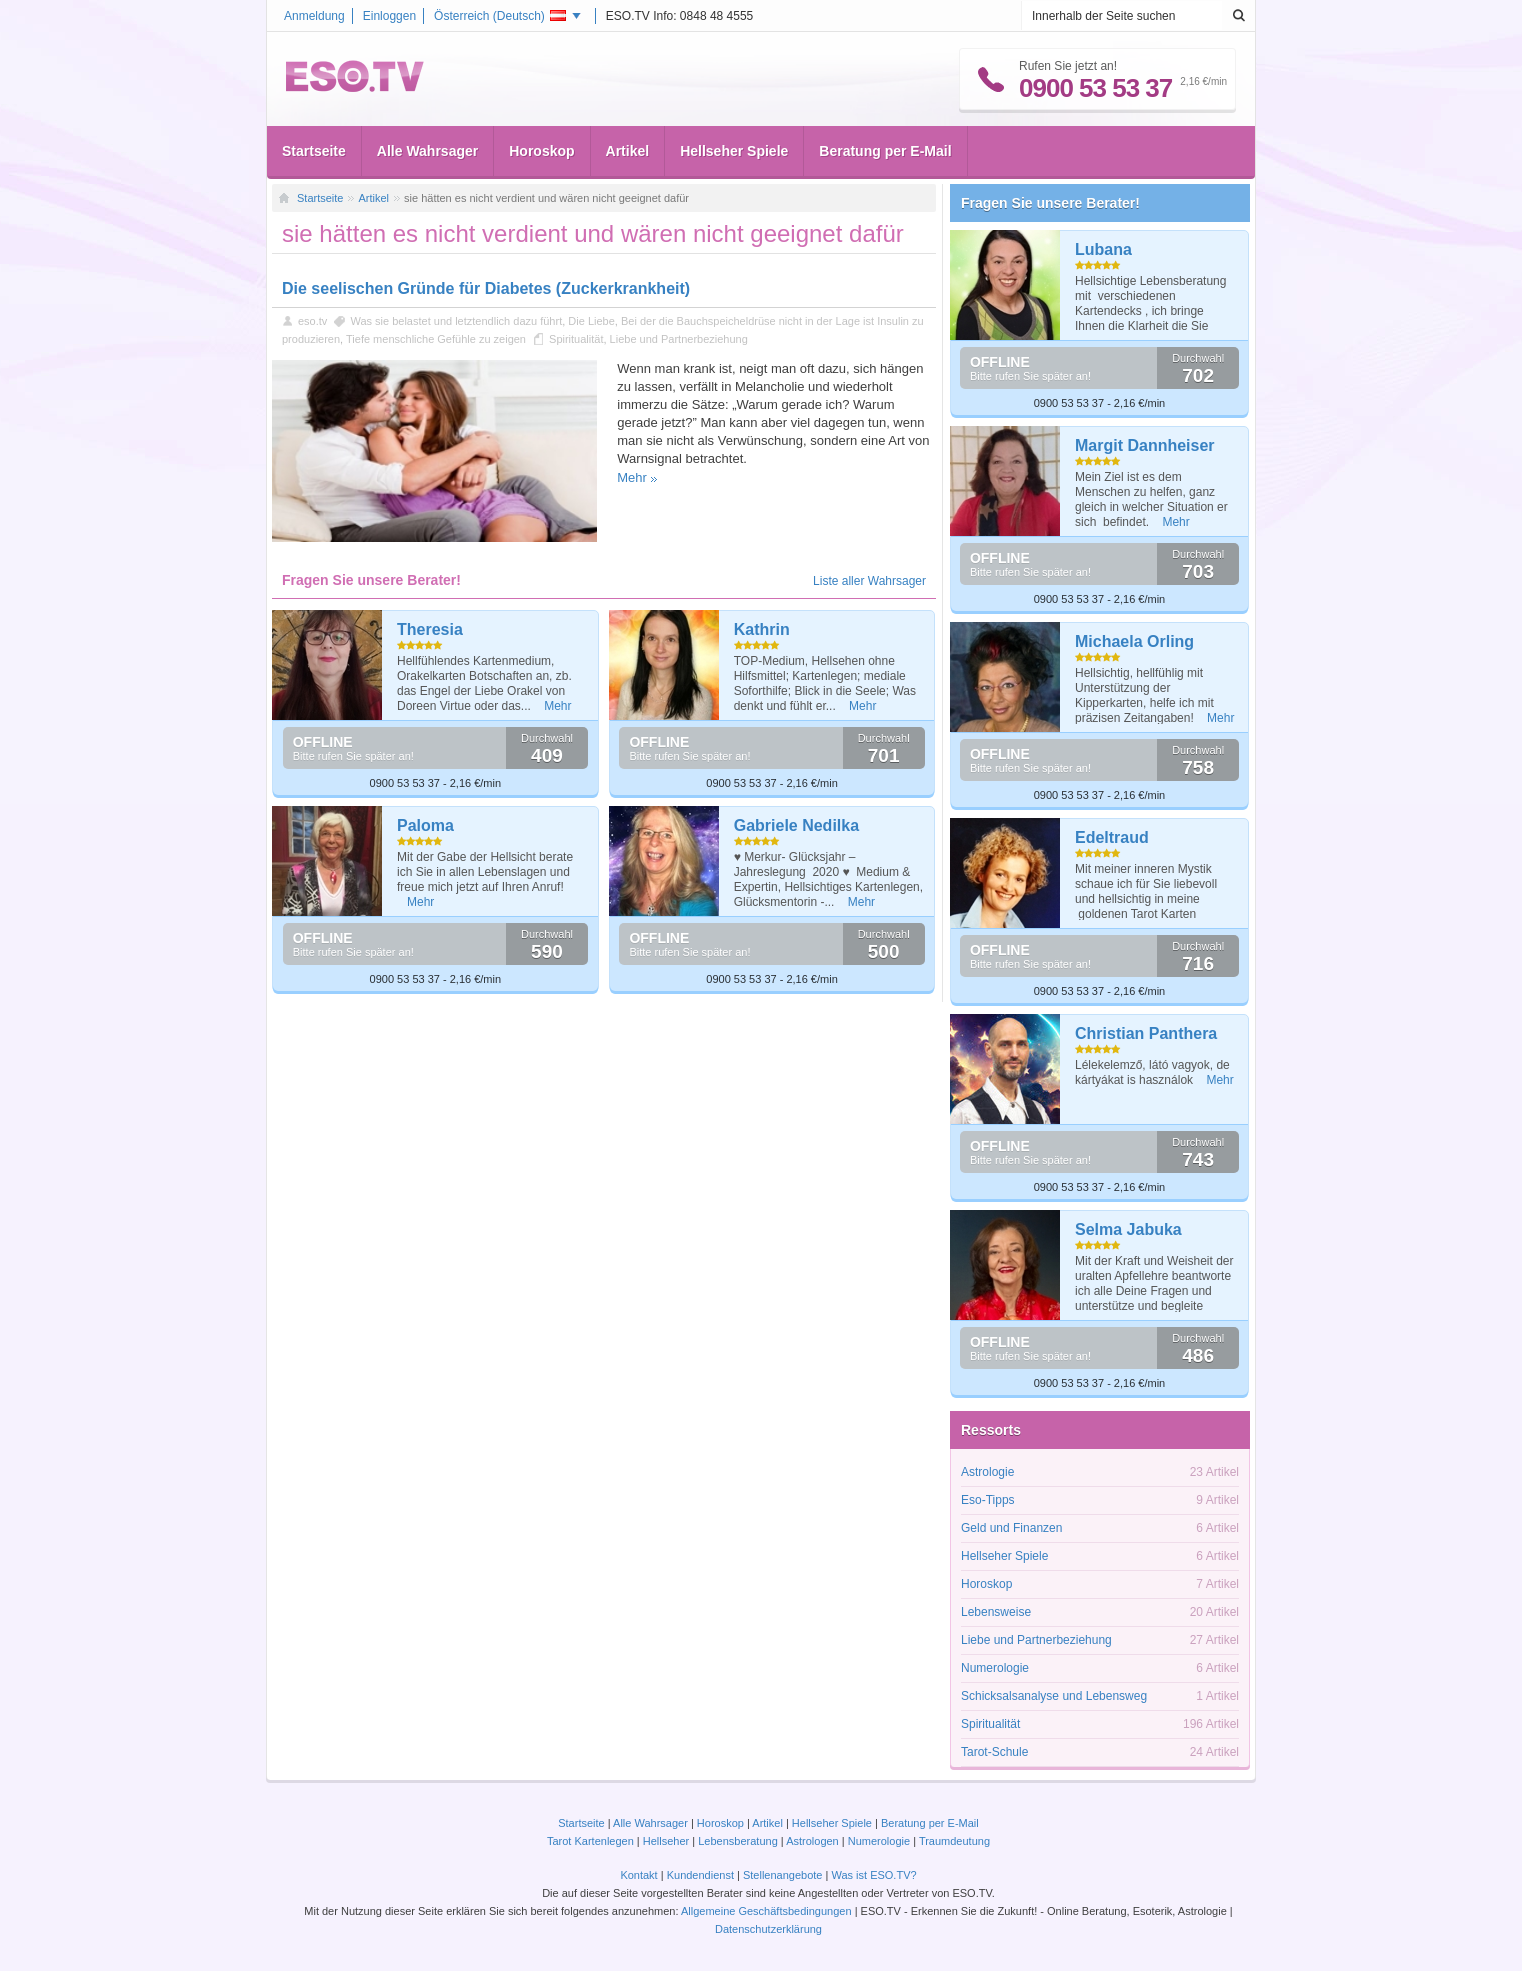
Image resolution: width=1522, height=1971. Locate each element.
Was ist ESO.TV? (873, 1875)
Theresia (430, 629)
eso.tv (312, 321)
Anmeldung (314, 16)
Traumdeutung (954, 1841)
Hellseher (666, 1841)
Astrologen (812, 1841)
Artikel (628, 151)
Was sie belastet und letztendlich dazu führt (456, 321)
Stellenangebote (784, 1875)
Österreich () (500, 16)
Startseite (314, 151)
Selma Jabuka (1128, 1229)
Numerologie (995, 1668)
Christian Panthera (1146, 1033)
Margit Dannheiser (1145, 445)
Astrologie (987, 1472)
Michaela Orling (1134, 641)
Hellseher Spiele (734, 151)
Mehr (632, 477)
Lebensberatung (738, 1841)
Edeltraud (1112, 837)
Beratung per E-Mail (885, 151)
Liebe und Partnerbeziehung (679, 339)
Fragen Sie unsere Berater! (1050, 203)
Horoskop (541, 151)
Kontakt (638, 1875)
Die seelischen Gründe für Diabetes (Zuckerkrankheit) (486, 288)
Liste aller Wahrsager (869, 581)
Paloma (425, 825)
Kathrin (762, 629)
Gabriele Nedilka (796, 825)
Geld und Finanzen (1011, 1528)
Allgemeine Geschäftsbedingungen (766, 1911)
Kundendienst (700, 1875)
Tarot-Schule (994, 1752)
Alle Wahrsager (427, 151)
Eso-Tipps (988, 1500)
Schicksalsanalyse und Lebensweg (1054, 1696)
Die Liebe (591, 321)
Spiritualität (576, 339)
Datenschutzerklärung (768, 1929)
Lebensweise (996, 1612)
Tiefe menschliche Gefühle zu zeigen (436, 339)
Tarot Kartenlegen (590, 1841)
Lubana (1103, 249)
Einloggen (389, 16)
